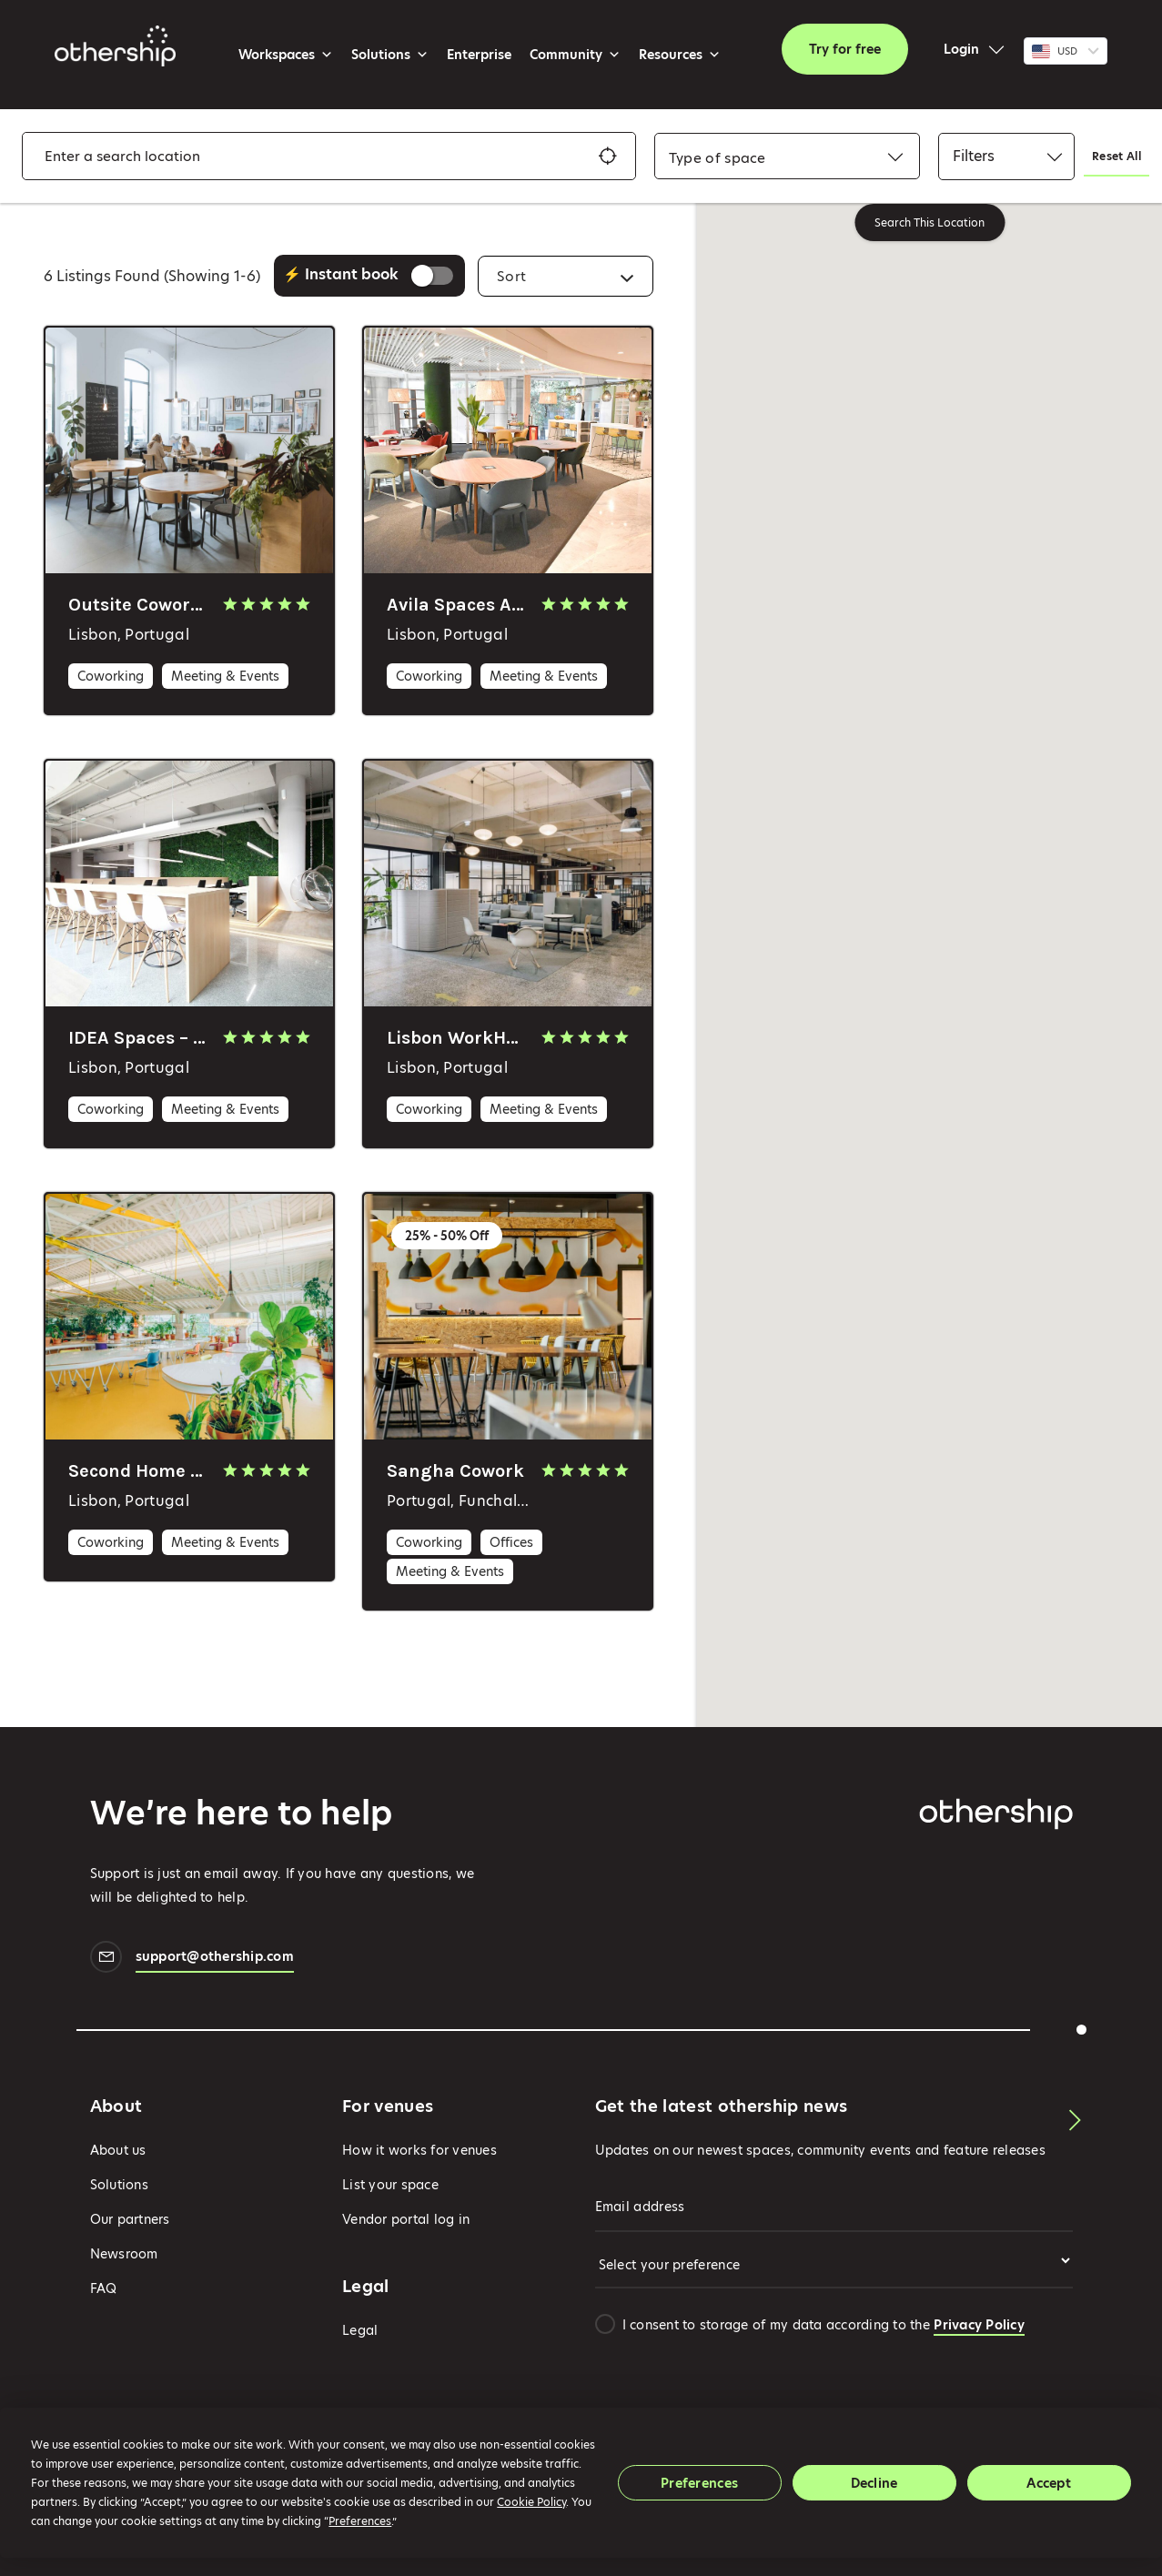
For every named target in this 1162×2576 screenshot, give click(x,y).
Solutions (390, 54)
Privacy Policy (979, 2325)
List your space (390, 2185)
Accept (1048, 2483)
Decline (874, 2483)
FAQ (103, 2288)
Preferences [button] (359, 2521)
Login (961, 49)
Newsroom (124, 2254)
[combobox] (717, 158)
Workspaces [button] (285, 54)
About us (118, 2150)
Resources (680, 54)
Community (575, 54)
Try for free (845, 49)
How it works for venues (419, 2150)
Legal (360, 2330)
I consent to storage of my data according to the (823, 2325)
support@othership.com (215, 1959)
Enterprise (479, 54)
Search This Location (929, 222)
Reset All (1116, 156)
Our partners (130, 2219)
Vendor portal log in (406, 2219)
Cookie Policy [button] (531, 2502)
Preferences (699, 2483)
